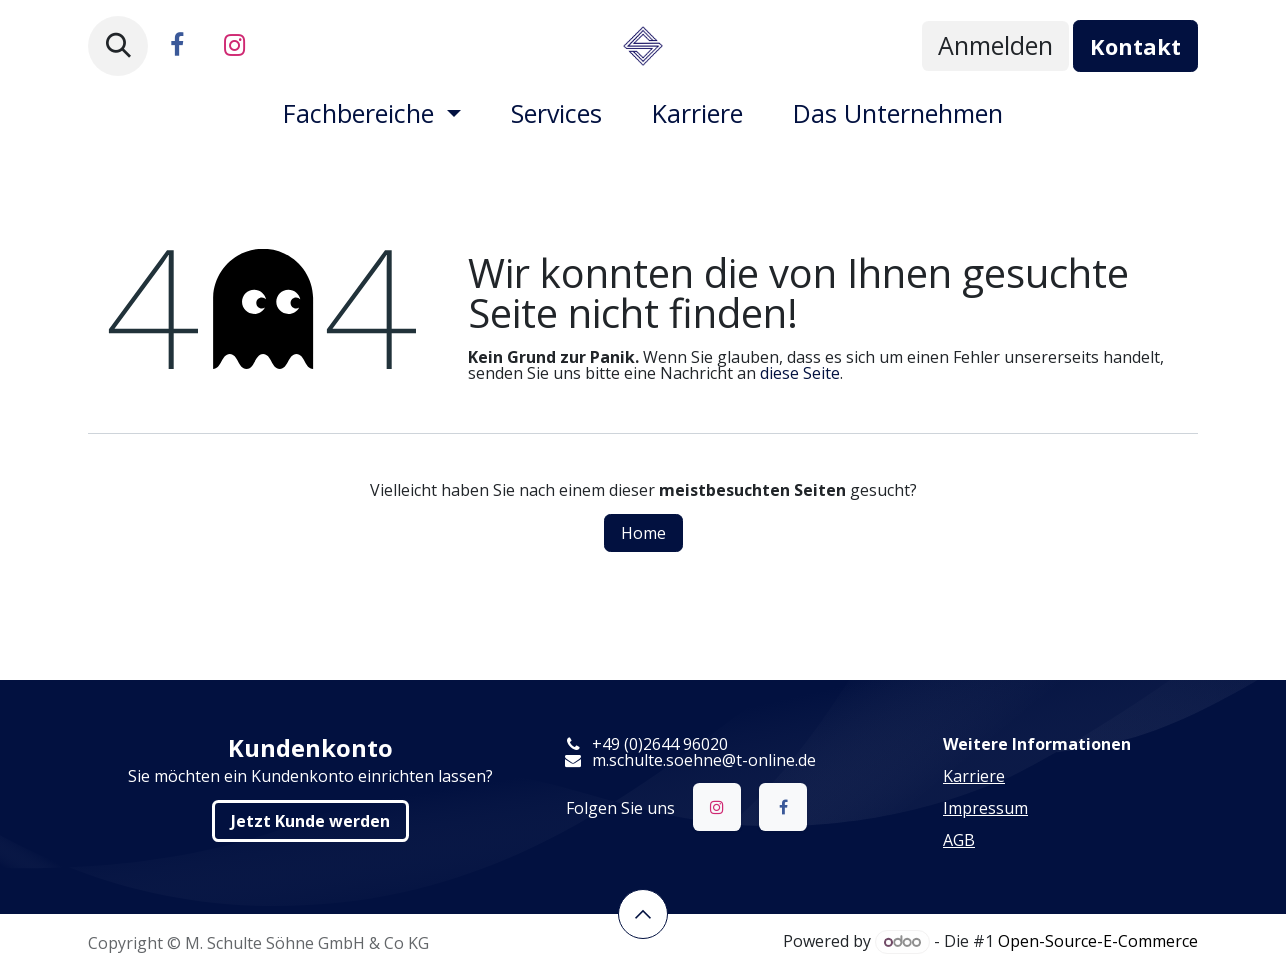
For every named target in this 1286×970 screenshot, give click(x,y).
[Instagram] (234, 46)
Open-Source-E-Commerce (1098, 941)
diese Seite (800, 373)
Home (643, 533)
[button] (118, 46)
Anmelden (995, 45)
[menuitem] (372, 113)
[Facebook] (177, 46)
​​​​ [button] (643, 914)
